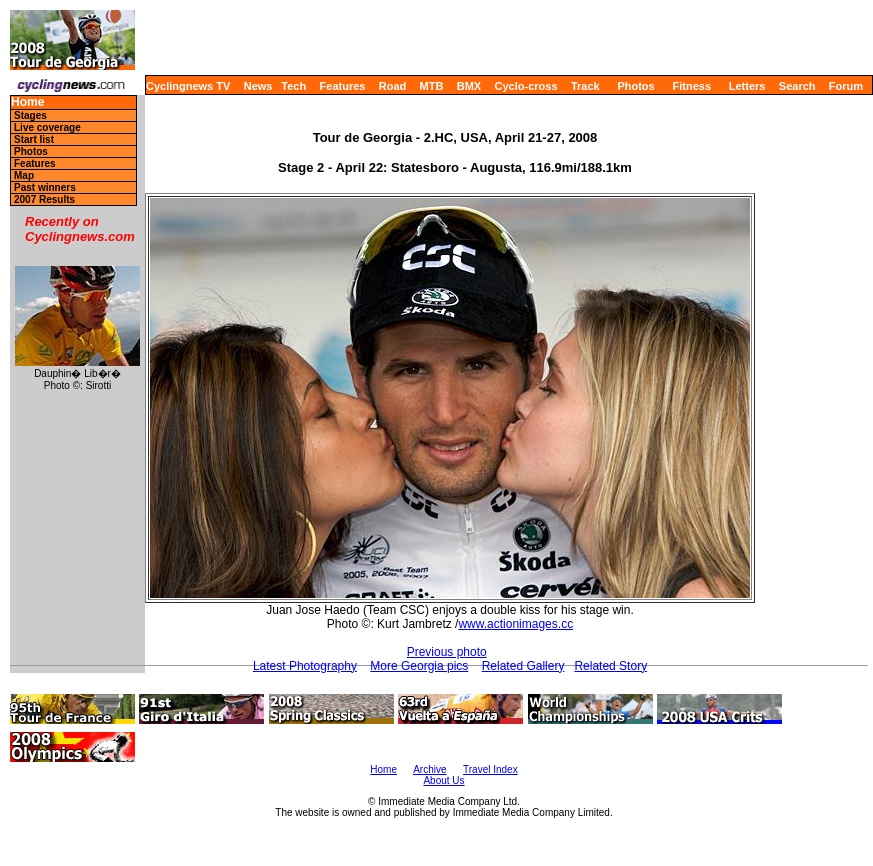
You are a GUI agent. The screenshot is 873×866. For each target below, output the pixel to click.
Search (797, 86)
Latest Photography (305, 666)
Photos (635, 86)
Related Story (610, 666)
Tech (293, 86)
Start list (34, 139)
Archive (429, 769)
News (258, 86)
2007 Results (44, 199)
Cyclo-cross (526, 86)
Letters (747, 86)
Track (585, 86)
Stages (30, 115)
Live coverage (47, 127)
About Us (443, 780)
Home (27, 102)
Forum (846, 86)
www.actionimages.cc (515, 624)
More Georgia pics (419, 666)
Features (343, 86)
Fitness (691, 86)
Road (393, 86)
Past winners (45, 187)
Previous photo (447, 652)
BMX (469, 86)
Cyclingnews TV (188, 86)
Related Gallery (523, 666)
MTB (432, 86)
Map (24, 175)
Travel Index (490, 769)
